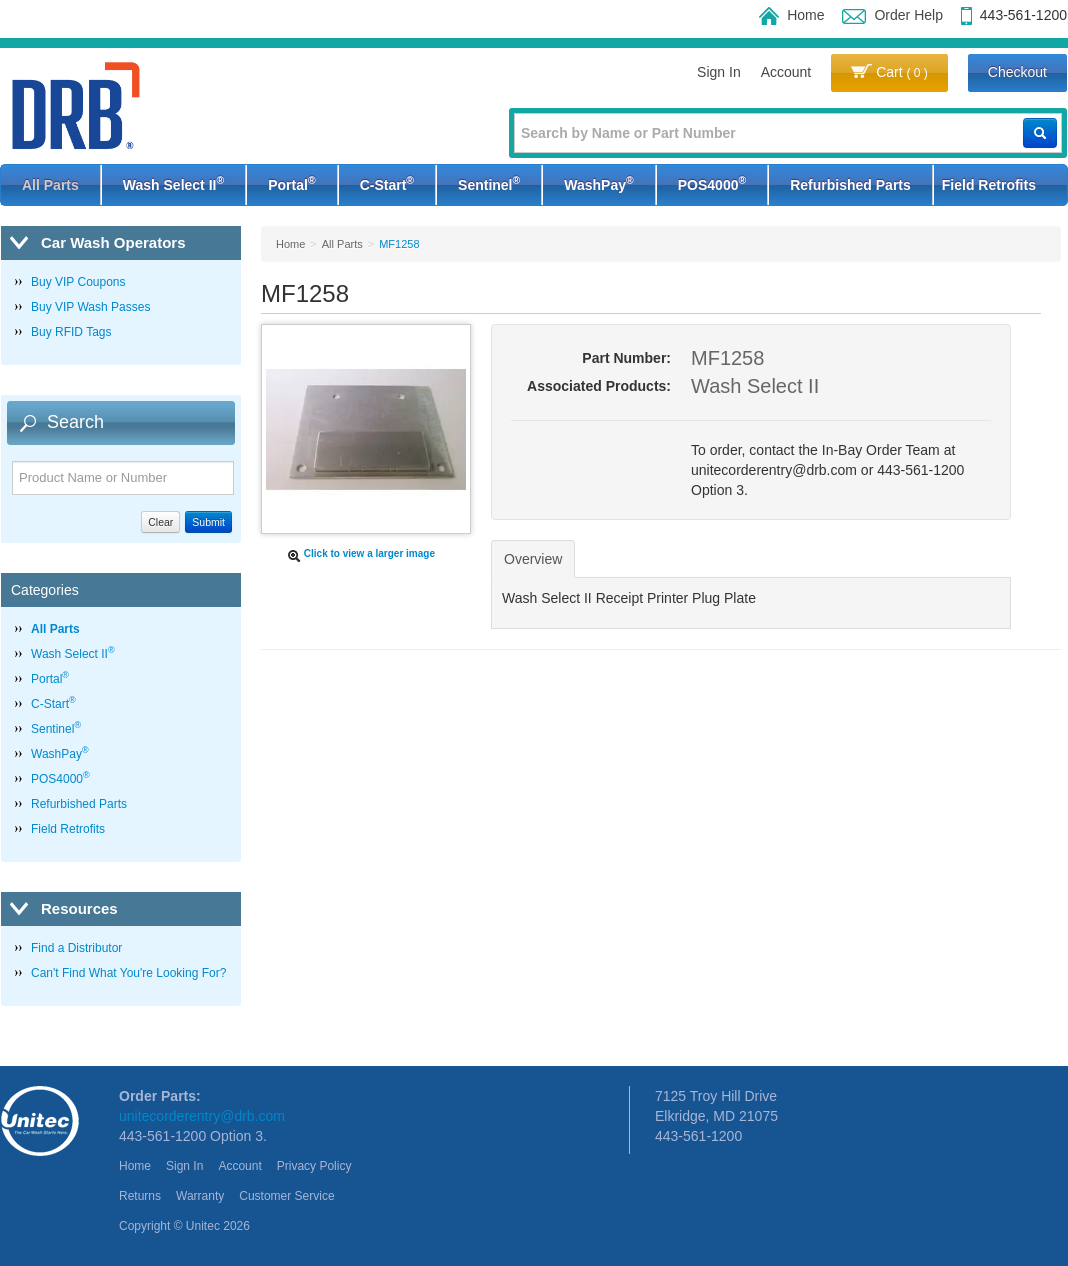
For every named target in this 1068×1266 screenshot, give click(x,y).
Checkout (1017, 72)
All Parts (50, 185)
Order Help (892, 15)
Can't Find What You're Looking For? (128, 973)
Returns (140, 1196)
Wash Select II (173, 183)
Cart (889, 72)
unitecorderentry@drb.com (202, 1116)
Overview (533, 559)
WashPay (598, 183)
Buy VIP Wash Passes (90, 307)
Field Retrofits (989, 185)
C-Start (387, 183)
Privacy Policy (314, 1166)
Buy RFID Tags (71, 332)
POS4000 (712, 183)
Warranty (200, 1196)
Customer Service (286, 1196)
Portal (291, 183)
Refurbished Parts (850, 185)
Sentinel (489, 183)
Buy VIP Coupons (78, 282)
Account (786, 72)
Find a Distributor (76, 948)
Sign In (719, 72)
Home (791, 15)
